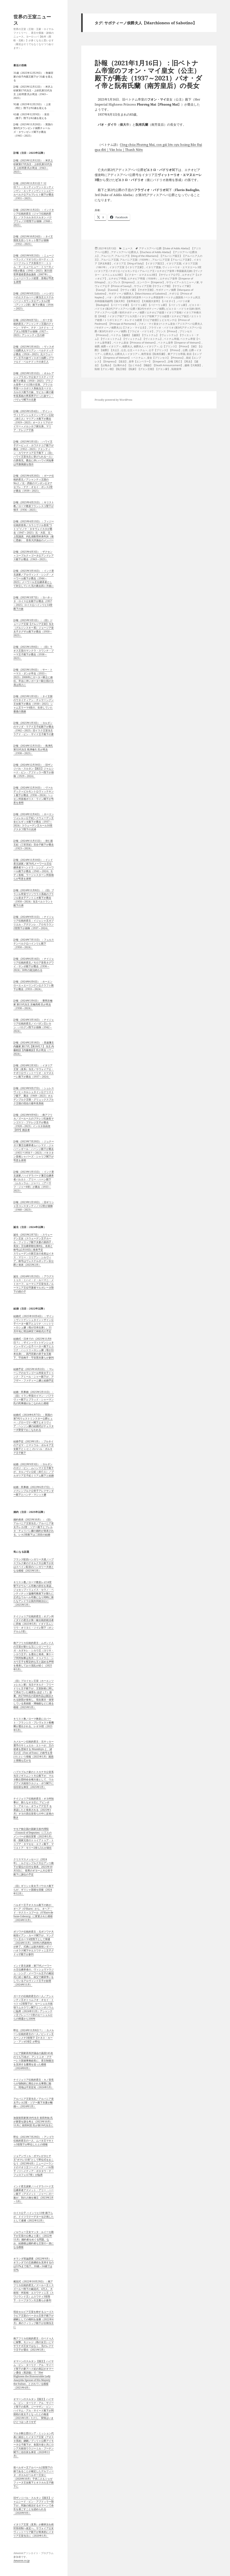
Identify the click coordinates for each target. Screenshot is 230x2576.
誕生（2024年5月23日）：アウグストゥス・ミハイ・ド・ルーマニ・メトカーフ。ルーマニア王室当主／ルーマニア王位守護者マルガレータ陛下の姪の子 (33, 1283)
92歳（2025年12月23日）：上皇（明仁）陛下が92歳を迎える (32, 106)
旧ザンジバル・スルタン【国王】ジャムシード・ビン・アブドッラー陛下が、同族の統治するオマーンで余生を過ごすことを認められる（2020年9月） (33, 2505)
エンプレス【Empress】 (122, 282)
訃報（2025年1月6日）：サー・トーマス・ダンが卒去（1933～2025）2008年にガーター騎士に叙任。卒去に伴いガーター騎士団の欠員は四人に (33, 677)
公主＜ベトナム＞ (137, 350)
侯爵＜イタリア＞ (111, 346)
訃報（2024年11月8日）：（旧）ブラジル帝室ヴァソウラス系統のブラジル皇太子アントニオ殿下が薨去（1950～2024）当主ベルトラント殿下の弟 (33, 897)
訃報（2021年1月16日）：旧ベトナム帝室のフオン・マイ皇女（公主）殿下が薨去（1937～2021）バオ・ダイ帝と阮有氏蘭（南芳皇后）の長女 (148, 74)
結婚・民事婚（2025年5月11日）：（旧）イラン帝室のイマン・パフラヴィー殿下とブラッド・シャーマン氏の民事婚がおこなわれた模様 (33, 1397)
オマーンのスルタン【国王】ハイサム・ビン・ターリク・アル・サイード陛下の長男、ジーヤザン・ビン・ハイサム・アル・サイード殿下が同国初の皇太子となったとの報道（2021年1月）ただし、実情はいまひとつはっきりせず (33, 2410)
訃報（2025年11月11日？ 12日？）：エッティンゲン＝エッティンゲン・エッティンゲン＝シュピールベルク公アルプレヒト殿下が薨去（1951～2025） (33, 190)
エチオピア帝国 (117, 278)
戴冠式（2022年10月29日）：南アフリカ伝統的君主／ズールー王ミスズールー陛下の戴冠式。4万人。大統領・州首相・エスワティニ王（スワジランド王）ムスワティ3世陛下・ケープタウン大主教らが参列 (33, 2291)
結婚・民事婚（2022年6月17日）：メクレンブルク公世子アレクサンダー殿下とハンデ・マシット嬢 (33, 1490)
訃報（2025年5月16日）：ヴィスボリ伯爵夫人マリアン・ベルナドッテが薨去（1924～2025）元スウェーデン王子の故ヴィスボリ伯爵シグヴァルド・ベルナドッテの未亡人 (33, 354)
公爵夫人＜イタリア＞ (127, 354)
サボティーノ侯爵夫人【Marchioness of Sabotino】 (138, 293)
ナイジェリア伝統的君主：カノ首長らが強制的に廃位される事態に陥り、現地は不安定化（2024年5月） (33, 2083)
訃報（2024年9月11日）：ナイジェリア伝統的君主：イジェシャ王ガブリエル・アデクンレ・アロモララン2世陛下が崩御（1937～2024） (33, 922)
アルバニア (107, 256)
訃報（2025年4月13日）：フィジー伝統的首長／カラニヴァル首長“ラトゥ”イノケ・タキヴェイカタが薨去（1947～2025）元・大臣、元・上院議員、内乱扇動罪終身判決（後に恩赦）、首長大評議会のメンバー (33, 531)
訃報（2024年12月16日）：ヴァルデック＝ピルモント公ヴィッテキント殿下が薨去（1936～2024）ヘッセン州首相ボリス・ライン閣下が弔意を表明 (33, 795)
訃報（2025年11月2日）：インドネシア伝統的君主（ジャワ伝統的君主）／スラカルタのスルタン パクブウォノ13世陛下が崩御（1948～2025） (33, 217)
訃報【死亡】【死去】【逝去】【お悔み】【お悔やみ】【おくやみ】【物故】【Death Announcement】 (146, 363)
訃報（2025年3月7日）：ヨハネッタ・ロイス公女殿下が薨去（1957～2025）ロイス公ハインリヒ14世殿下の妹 (32, 603)
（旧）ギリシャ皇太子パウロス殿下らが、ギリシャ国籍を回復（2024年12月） (33, 1889)
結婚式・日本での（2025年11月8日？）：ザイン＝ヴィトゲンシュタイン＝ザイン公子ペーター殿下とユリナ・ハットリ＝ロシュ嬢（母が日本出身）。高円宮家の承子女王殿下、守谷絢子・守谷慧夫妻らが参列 (33, 1348)
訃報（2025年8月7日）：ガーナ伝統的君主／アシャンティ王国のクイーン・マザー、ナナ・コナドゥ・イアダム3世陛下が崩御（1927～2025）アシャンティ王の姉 (33, 327)
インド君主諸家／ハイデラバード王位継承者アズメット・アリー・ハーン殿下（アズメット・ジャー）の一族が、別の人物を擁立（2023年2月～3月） (33, 2193)
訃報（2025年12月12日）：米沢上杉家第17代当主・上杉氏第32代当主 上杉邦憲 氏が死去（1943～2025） (33, 92)
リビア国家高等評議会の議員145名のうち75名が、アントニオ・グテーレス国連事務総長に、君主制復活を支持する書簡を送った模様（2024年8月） (33, 2060)
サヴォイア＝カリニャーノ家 (182, 282)
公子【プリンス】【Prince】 (165, 350)
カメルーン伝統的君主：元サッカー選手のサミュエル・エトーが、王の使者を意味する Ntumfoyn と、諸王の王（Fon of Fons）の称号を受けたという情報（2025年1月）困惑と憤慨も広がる (33, 1751)
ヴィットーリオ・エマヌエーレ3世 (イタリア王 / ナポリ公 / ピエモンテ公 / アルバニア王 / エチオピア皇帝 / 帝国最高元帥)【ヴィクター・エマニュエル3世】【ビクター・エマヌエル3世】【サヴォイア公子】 (149, 271)
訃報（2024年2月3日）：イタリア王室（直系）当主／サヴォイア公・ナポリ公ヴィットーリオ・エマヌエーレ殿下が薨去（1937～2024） (33, 1071)
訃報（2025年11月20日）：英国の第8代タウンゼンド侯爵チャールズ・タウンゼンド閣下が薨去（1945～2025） (33, 130)
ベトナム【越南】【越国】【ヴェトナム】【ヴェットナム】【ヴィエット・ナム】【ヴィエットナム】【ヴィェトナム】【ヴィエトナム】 (147, 337)
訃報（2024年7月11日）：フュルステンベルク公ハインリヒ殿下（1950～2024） (33, 943)
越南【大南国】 (193, 365)
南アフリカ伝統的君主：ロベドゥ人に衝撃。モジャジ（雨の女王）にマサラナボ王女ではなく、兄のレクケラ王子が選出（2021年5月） (33, 2344)
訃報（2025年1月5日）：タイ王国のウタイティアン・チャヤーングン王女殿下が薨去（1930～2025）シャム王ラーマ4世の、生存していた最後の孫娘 (33, 703)
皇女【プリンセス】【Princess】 (166, 357)
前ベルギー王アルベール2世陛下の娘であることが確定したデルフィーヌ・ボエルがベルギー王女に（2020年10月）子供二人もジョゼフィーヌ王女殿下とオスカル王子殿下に (33, 2477)
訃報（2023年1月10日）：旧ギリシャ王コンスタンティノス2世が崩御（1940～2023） (33, 1205)
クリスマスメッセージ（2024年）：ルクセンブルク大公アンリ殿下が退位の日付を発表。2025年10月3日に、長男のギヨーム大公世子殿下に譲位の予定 (33, 1866)
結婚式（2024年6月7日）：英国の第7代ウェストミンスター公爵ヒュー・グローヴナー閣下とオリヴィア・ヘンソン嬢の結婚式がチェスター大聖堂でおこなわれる (33, 1422)
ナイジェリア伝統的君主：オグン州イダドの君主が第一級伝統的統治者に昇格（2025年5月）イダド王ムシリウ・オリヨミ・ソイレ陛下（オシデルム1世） (33, 1623)
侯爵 (97, 346)
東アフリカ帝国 (176, 354)
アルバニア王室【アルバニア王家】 (172, 259)
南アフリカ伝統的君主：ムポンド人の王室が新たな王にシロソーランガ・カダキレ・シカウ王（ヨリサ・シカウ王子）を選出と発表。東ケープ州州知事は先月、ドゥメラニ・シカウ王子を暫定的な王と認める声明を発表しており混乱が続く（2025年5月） (33, 1656)
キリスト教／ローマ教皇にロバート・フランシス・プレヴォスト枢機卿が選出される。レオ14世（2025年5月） (33, 1724)
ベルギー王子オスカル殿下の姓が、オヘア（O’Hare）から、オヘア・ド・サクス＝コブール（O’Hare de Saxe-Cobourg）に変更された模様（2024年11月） (33, 1912)
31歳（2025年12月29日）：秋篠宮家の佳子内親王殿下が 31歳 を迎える (33, 76)
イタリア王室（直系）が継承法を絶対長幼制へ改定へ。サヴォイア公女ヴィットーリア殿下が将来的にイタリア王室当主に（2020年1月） (33, 2530)
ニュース (128, 248)
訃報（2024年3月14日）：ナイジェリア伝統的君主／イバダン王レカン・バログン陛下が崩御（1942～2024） (33, 1025)
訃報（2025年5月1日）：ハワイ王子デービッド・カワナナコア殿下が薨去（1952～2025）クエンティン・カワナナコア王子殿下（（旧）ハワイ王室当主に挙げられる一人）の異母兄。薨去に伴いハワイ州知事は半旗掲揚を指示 (33, 453)
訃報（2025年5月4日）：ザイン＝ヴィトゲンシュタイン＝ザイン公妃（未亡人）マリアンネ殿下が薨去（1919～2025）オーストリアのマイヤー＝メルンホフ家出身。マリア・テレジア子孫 (33, 420)
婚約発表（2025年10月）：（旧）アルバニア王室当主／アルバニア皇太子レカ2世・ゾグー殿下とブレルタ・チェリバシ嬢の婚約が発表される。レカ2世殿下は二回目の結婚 (33, 1527)
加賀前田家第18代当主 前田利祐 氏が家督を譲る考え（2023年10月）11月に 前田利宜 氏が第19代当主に (33, 2121)
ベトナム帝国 (171, 339)
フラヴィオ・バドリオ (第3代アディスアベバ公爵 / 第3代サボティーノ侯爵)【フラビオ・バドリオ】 (148, 329)
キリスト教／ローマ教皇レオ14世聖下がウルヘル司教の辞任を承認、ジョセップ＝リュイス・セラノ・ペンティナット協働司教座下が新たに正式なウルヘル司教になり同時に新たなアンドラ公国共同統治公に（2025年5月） (33, 1593)
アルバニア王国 (110, 259)
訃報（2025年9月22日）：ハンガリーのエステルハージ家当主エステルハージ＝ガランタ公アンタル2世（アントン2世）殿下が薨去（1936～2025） (33, 301)
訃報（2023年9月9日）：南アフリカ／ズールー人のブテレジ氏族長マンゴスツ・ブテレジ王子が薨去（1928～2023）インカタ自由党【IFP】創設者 (33, 1122)
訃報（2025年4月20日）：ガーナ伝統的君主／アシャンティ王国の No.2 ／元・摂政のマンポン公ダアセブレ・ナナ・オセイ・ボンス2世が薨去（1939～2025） (33, 483)
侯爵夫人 (127, 346)
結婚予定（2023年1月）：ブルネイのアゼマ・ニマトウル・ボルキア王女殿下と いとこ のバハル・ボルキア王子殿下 (33, 1447)
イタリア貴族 (153, 267)
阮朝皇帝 (176, 369)
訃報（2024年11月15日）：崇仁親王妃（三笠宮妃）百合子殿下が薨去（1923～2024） (33, 844)
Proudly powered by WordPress (113, 400)
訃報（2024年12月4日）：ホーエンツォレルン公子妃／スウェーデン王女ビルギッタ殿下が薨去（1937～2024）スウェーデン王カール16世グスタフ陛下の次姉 (33, 821)
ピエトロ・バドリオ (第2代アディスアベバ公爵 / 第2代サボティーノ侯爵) (148, 306)
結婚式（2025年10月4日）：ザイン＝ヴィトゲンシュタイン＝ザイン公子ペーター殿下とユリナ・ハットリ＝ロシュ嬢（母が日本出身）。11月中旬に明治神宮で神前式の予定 (33, 1323)
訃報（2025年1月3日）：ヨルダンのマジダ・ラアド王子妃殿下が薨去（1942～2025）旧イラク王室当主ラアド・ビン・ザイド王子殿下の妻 (33, 728)
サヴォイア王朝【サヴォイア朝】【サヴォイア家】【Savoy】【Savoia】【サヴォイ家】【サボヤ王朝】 (143, 288)
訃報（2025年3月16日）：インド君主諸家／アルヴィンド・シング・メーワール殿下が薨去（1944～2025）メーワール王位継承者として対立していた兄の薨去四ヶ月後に (33, 578)
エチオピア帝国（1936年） (142, 278)
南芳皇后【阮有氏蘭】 (153, 354)
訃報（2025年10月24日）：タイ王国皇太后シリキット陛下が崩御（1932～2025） (33, 240)
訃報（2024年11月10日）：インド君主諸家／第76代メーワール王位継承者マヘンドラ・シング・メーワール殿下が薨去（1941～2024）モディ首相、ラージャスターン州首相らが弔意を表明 (33, 869)
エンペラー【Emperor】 (151, 282)
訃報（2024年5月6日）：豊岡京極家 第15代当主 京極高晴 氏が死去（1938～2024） (32, 1004)
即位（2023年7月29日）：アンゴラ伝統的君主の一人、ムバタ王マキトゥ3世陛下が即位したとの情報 (33, 2140)
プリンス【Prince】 (167, 331)
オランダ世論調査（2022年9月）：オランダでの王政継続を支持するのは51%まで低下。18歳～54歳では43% (33, 2264)
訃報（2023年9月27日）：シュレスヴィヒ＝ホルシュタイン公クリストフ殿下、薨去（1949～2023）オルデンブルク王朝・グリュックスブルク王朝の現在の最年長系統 (33, 1095)
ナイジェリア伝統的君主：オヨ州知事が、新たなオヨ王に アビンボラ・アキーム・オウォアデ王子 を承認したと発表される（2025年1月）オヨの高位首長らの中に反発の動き (33, 1808)
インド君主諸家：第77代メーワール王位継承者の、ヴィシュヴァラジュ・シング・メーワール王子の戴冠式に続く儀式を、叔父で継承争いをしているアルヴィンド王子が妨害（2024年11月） (33, 1975)
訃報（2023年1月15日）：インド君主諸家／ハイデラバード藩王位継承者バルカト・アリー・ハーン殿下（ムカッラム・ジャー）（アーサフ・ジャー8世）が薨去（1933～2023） (33, 1181)
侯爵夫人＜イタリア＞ (146, 346)
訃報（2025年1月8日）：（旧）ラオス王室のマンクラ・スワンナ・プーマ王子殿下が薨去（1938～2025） (33, 652)
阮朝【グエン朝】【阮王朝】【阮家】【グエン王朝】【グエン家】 (132, 369)
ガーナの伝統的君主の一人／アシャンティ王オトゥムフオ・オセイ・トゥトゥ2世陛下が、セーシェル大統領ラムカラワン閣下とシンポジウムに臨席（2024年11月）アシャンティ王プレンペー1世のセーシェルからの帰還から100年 (33, 2007)
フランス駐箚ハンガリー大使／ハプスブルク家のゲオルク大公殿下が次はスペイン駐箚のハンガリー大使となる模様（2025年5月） (33, 1564)
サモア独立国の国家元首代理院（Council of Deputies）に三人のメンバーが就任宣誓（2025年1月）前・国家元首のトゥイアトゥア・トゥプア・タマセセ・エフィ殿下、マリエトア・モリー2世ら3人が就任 (33, 1838)
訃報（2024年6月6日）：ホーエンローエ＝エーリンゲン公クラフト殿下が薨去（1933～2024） (33, 985)
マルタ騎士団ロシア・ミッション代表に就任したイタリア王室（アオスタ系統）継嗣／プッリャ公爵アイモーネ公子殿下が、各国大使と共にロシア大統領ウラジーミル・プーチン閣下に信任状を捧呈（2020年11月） (33, 2444)
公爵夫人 (108, 354)
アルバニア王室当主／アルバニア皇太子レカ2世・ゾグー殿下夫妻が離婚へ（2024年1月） (33, 2102)
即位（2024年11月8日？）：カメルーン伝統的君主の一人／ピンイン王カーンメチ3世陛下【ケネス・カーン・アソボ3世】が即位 (33, 2035)
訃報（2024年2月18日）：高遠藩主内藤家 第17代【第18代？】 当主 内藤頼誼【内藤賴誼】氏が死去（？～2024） (33, 1048)
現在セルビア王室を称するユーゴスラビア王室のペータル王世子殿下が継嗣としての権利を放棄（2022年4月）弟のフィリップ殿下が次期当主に (33, 2319)
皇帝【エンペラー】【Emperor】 (148, 361)
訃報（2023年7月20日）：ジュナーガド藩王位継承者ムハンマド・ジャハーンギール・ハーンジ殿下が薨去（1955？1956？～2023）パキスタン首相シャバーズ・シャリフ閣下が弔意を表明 (33, 1151)
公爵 (185, 350)
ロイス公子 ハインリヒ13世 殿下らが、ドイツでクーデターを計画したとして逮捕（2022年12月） (33, 2216)
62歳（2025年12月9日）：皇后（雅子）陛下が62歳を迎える (31, 116)
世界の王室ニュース (32, 19)
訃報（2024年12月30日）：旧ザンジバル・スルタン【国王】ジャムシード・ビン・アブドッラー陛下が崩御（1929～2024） (33, 770)
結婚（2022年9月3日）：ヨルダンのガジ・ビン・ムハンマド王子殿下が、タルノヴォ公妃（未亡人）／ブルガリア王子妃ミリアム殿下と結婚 (33, 1469)
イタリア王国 (173, 263)
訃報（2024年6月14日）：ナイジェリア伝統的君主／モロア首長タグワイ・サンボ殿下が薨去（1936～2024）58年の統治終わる (33, 964)
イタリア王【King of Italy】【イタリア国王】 (139, 263)
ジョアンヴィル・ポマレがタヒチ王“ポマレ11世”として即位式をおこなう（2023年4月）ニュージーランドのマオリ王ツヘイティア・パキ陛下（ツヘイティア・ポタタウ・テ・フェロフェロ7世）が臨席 (33, 2165)
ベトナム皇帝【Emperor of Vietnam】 (180, 342)
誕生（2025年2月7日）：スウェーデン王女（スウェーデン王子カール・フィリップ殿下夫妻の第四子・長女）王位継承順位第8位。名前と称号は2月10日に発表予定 (33, 1242)
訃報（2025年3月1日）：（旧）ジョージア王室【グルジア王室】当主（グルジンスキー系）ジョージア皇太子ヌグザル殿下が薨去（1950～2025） (33, 627)
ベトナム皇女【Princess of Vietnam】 (135, 342)
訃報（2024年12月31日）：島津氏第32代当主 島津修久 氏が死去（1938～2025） (33, 749)
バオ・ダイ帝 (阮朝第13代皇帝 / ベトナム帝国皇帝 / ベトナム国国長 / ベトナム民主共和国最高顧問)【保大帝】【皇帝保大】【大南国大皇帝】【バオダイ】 (147, 299)
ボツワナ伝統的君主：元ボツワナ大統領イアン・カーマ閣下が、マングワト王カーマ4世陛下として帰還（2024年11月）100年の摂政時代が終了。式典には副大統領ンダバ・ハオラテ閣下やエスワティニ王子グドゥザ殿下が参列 (33, 1943)
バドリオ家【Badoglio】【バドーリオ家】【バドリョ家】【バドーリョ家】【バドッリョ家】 (142, 303)
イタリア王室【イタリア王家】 (127, 267)
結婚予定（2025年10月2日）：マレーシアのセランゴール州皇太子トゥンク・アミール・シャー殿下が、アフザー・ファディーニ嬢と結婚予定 (33, 1374)
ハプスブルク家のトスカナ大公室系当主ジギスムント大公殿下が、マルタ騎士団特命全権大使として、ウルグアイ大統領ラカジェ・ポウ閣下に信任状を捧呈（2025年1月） (33, 1779)
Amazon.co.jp (21, 2560)
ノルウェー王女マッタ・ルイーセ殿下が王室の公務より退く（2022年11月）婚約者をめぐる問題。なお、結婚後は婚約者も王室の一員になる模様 (33, 2239)
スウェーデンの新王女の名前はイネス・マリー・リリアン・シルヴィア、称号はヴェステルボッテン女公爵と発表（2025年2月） (33, 1259)
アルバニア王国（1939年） (135, 259)
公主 (123, 350)
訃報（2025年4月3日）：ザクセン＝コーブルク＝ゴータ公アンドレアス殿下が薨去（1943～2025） (33, 555)
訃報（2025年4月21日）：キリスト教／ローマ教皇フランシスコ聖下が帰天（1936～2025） (33, 506)
